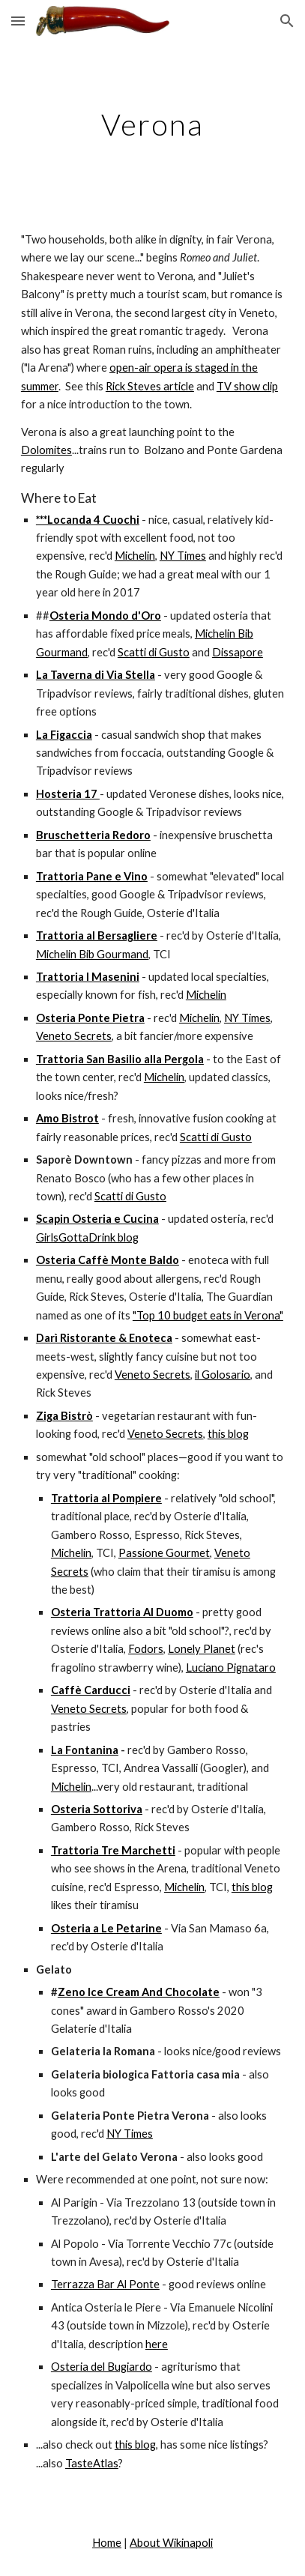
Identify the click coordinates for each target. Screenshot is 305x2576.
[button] (18, 20)
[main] (152, 124)
